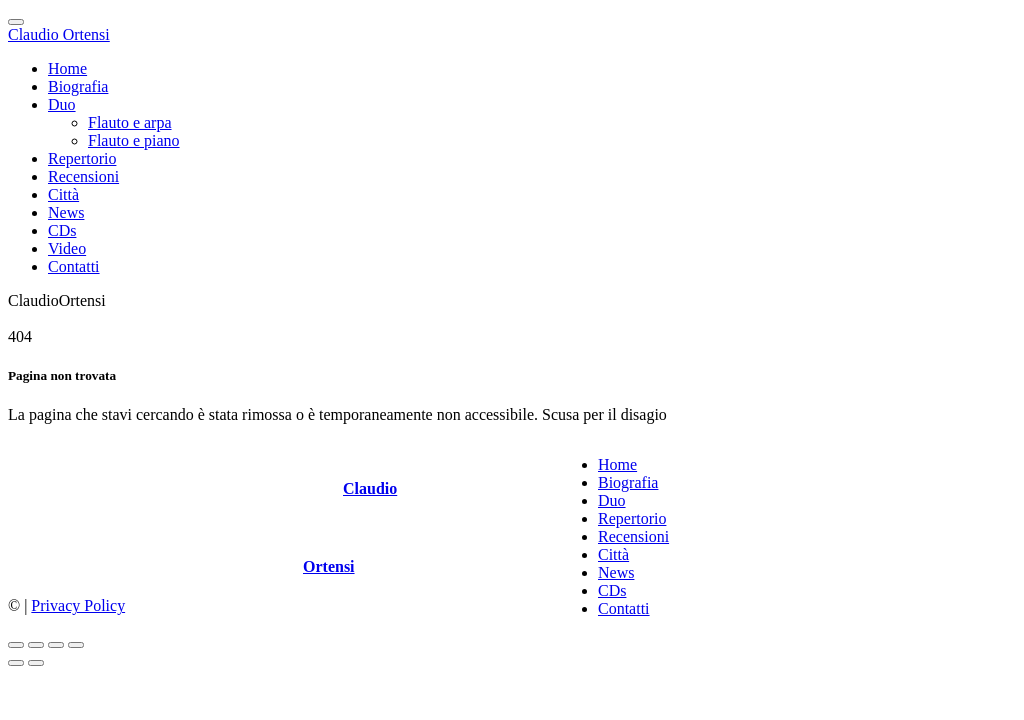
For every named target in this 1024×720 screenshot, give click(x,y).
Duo (62, 104)
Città (63, 194)
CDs (62, 230)
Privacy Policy (78, 605)
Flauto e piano (134, 140)
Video (67, 248)
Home (67, 68)
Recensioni (83, 176)
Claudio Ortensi (59, 34)
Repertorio (82, 158)
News (66, 212)
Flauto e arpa (130, 122)
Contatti (74, 266)
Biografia (78, 86)
